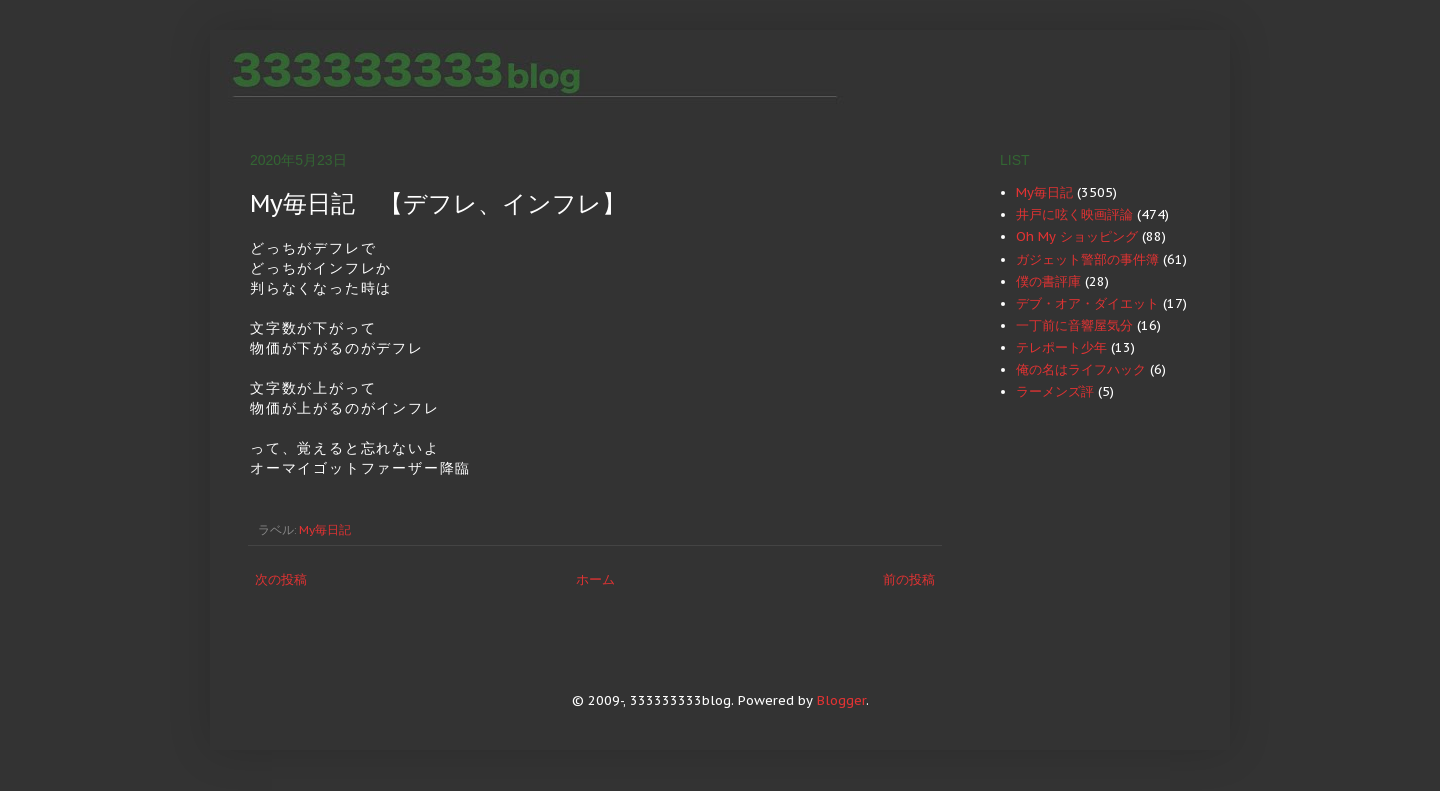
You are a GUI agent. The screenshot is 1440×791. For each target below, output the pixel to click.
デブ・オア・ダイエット (1087, 303)
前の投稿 (909, 579)
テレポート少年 (1061, 347)
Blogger (841, 700)
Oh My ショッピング (1077, 236)
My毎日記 (325, 529)
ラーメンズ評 (1055, 391)
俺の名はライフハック (1081, 369)
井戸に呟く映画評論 (1074, 214)
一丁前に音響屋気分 (1074, 325)
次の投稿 (281, 579)
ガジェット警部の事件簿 (1087, 259)
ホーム (595, 579)
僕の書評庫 (1048, 281)
